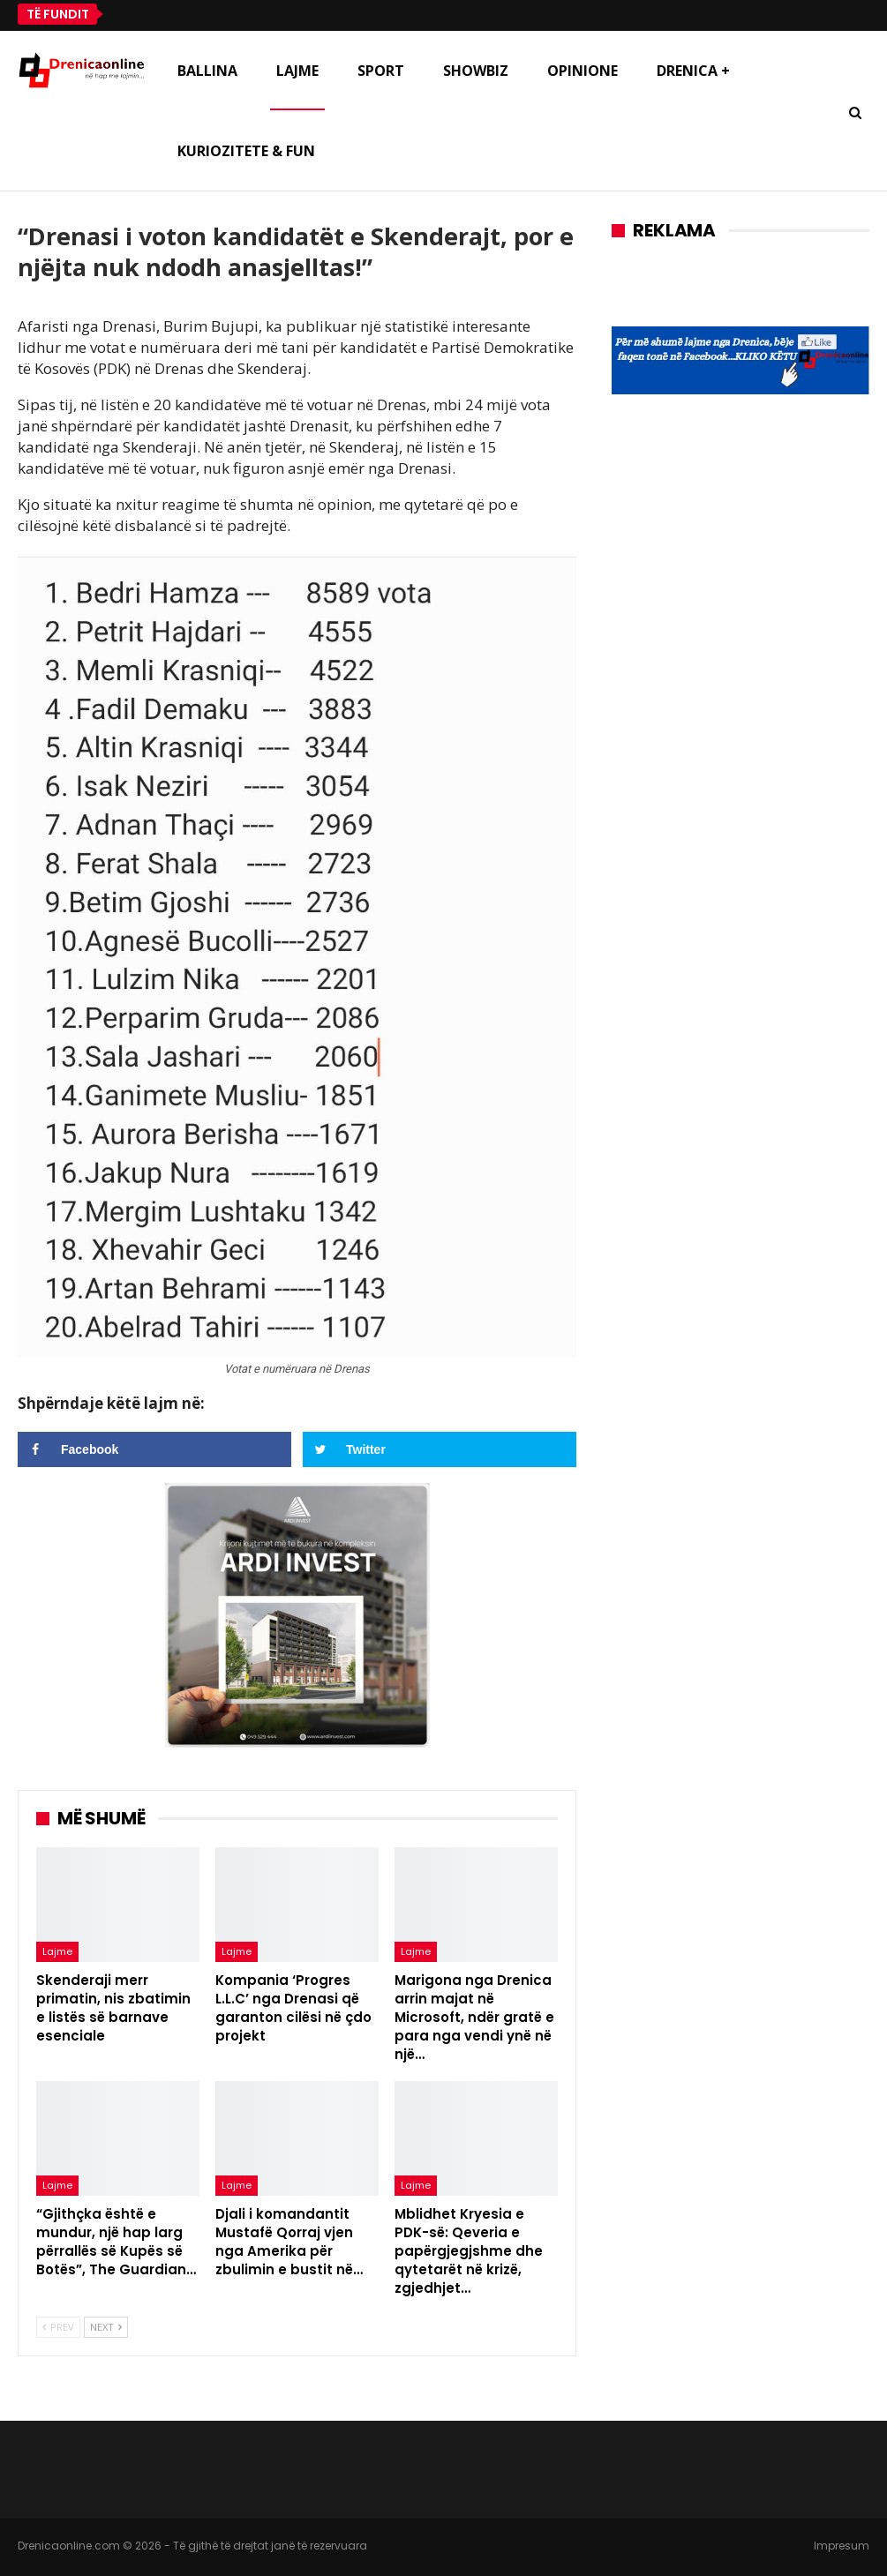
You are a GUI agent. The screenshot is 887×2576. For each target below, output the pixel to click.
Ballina (207, 70)
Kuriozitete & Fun (246, 151)
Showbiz (475, 70)
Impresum (841, 2545)
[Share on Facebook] (154, 1449)
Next (106, 2326)
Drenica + (693, 70)
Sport (380, 70)
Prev (58, 2326)
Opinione (582, 70)
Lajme (297, 70)
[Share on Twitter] (439, 1449)
